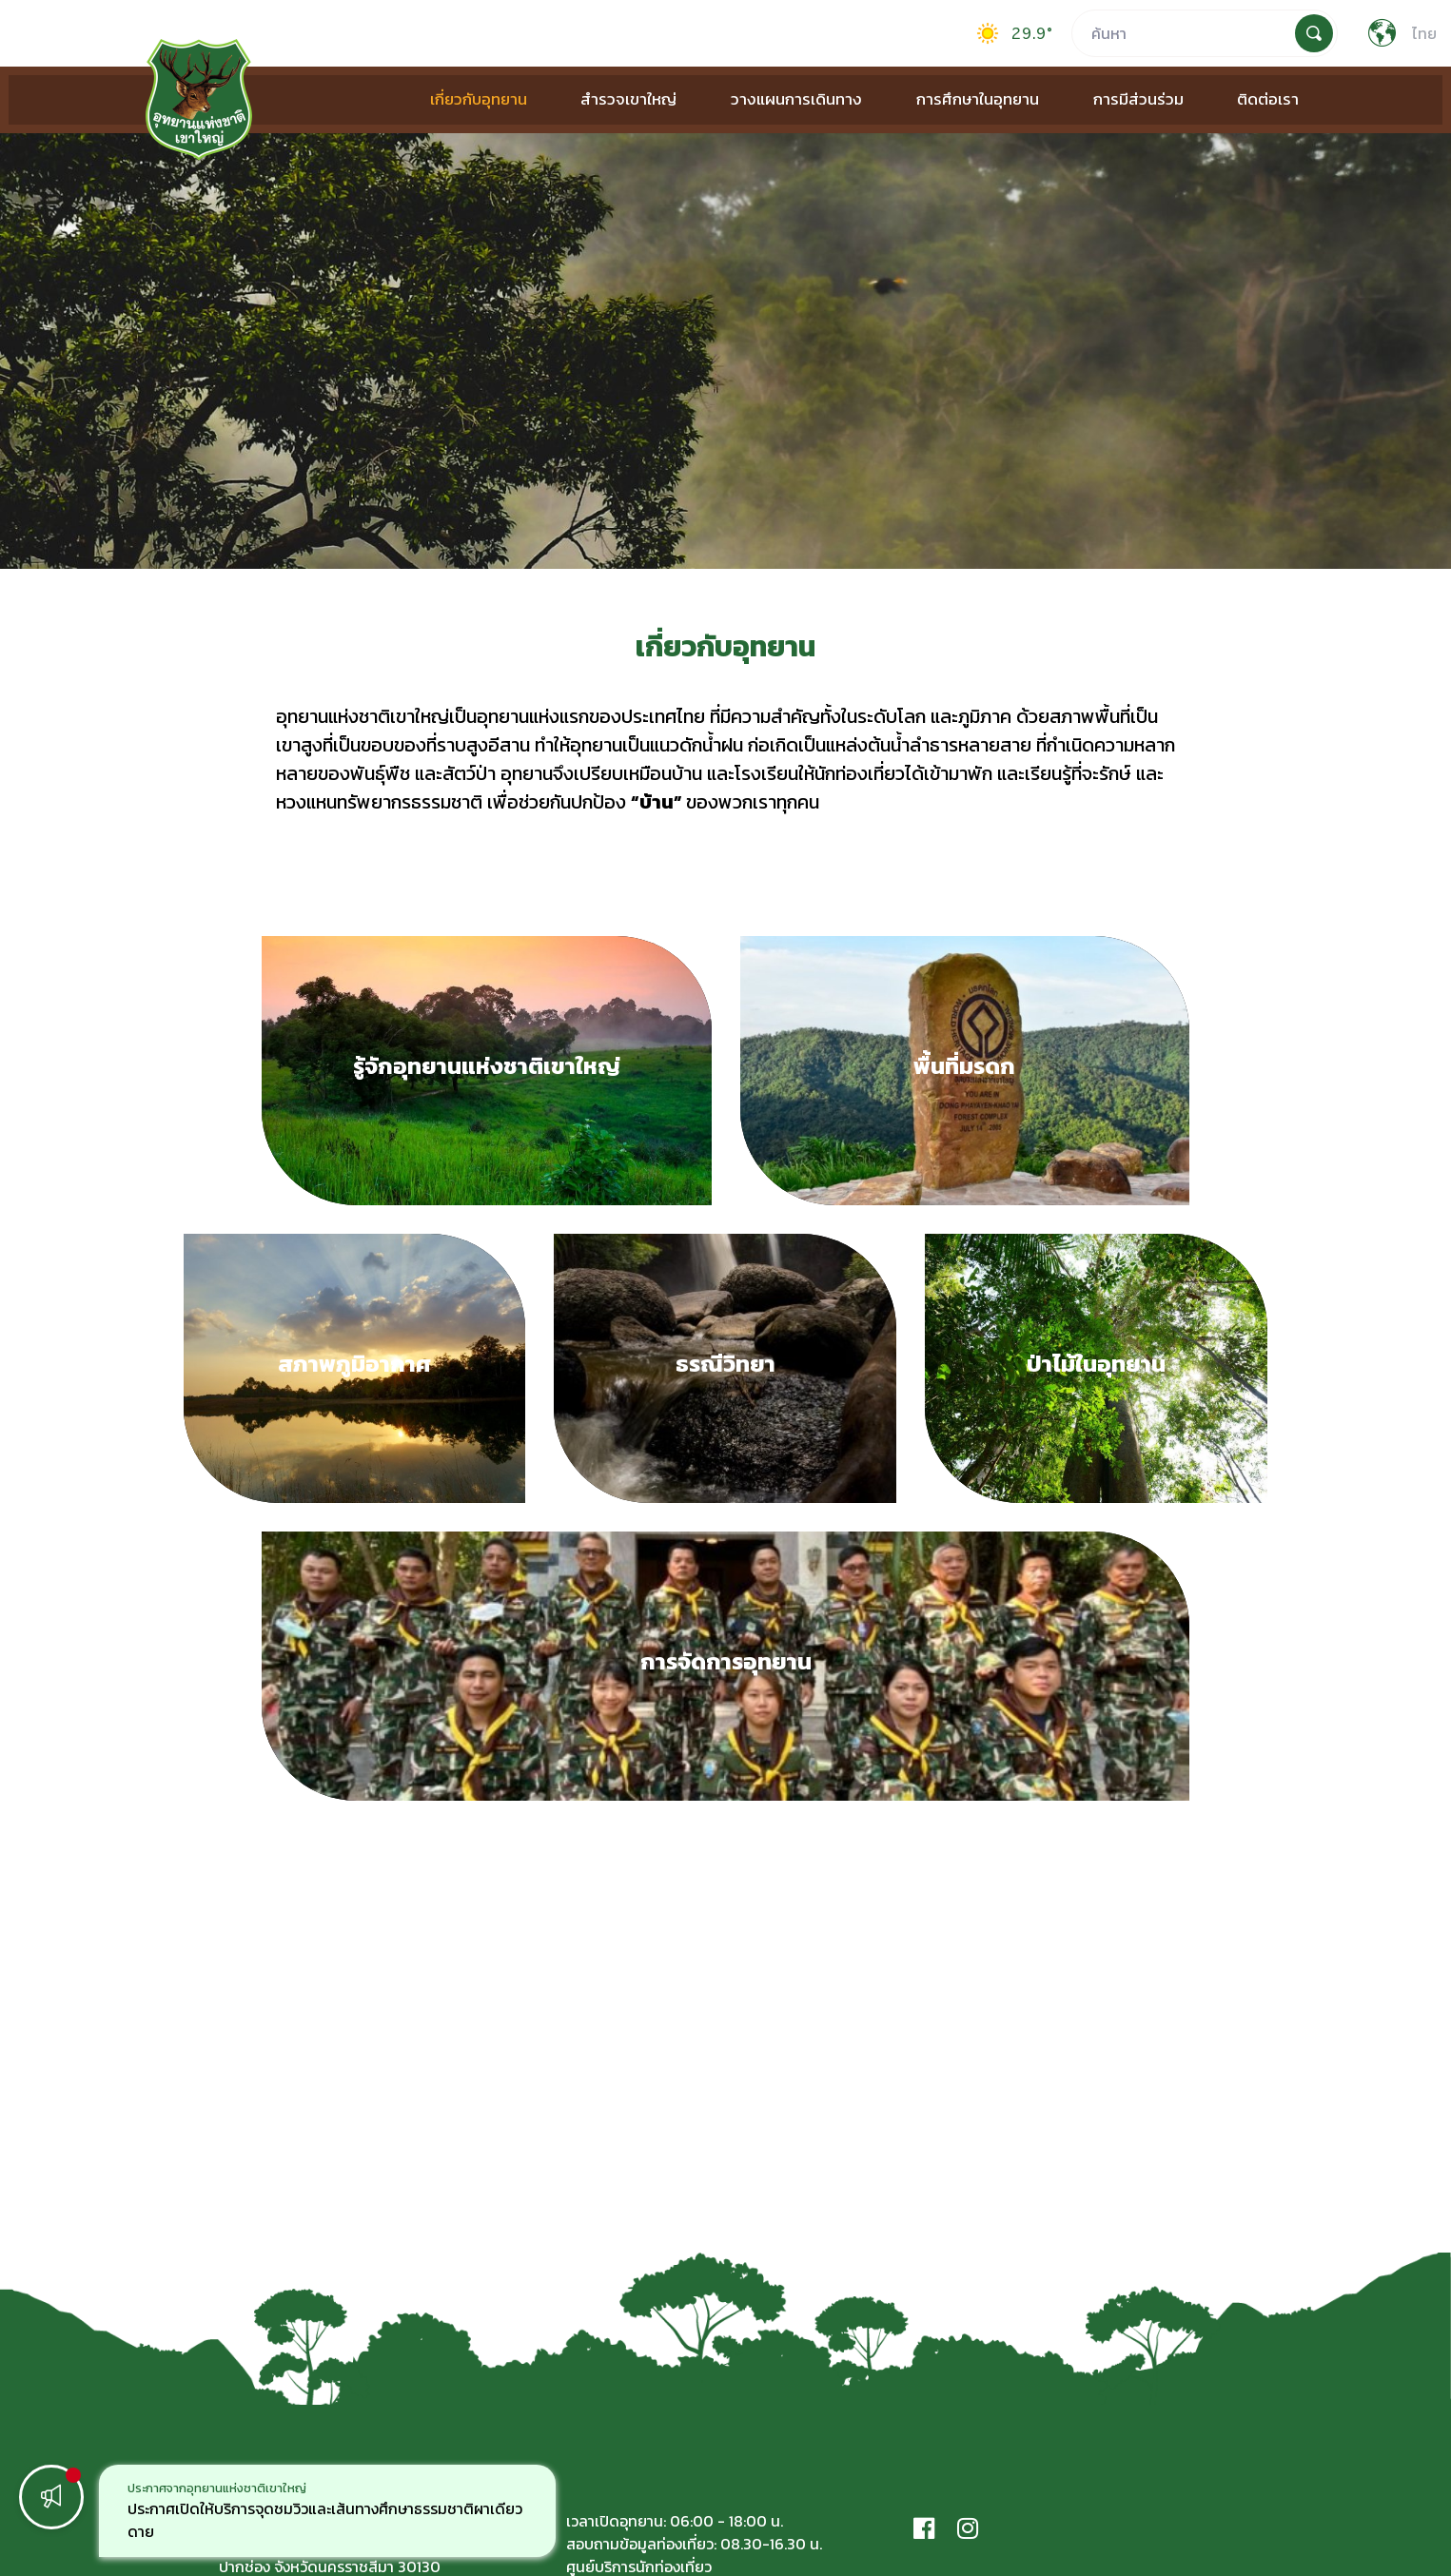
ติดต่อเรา (1233, 99)
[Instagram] (967, 2528)
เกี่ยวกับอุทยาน (474, 99)
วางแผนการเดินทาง (780, 99)
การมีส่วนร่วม (1109, 99)
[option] (327, 2511)
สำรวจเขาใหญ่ (619, 99)
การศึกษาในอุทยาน (954, 99)
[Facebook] (923, 2528)
